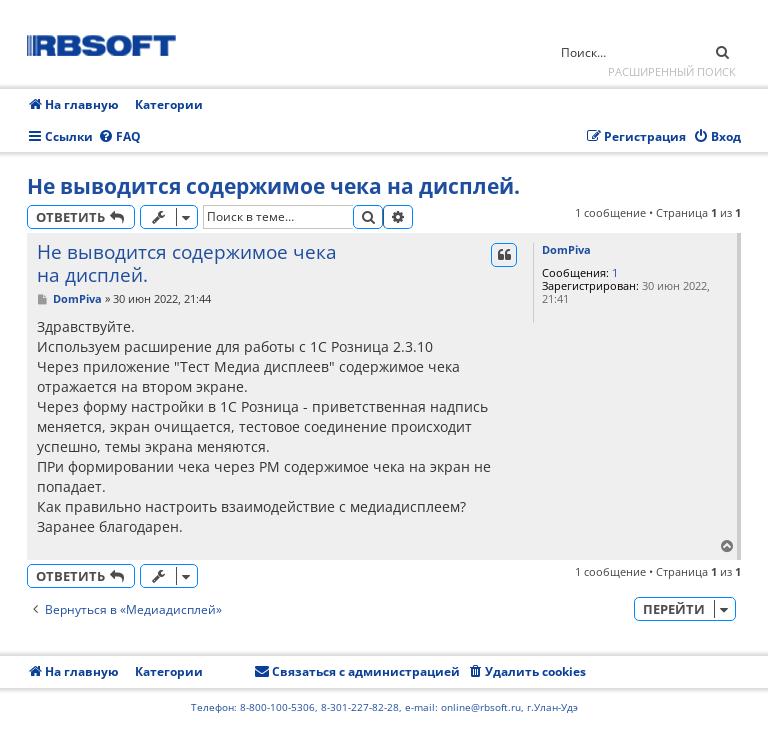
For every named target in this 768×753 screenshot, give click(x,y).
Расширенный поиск (672, 71)
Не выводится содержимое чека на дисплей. (273, 186)
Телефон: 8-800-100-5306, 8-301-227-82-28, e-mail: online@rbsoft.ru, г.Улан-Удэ (384, 707)
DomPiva (566, 249)
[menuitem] (119, 137)
